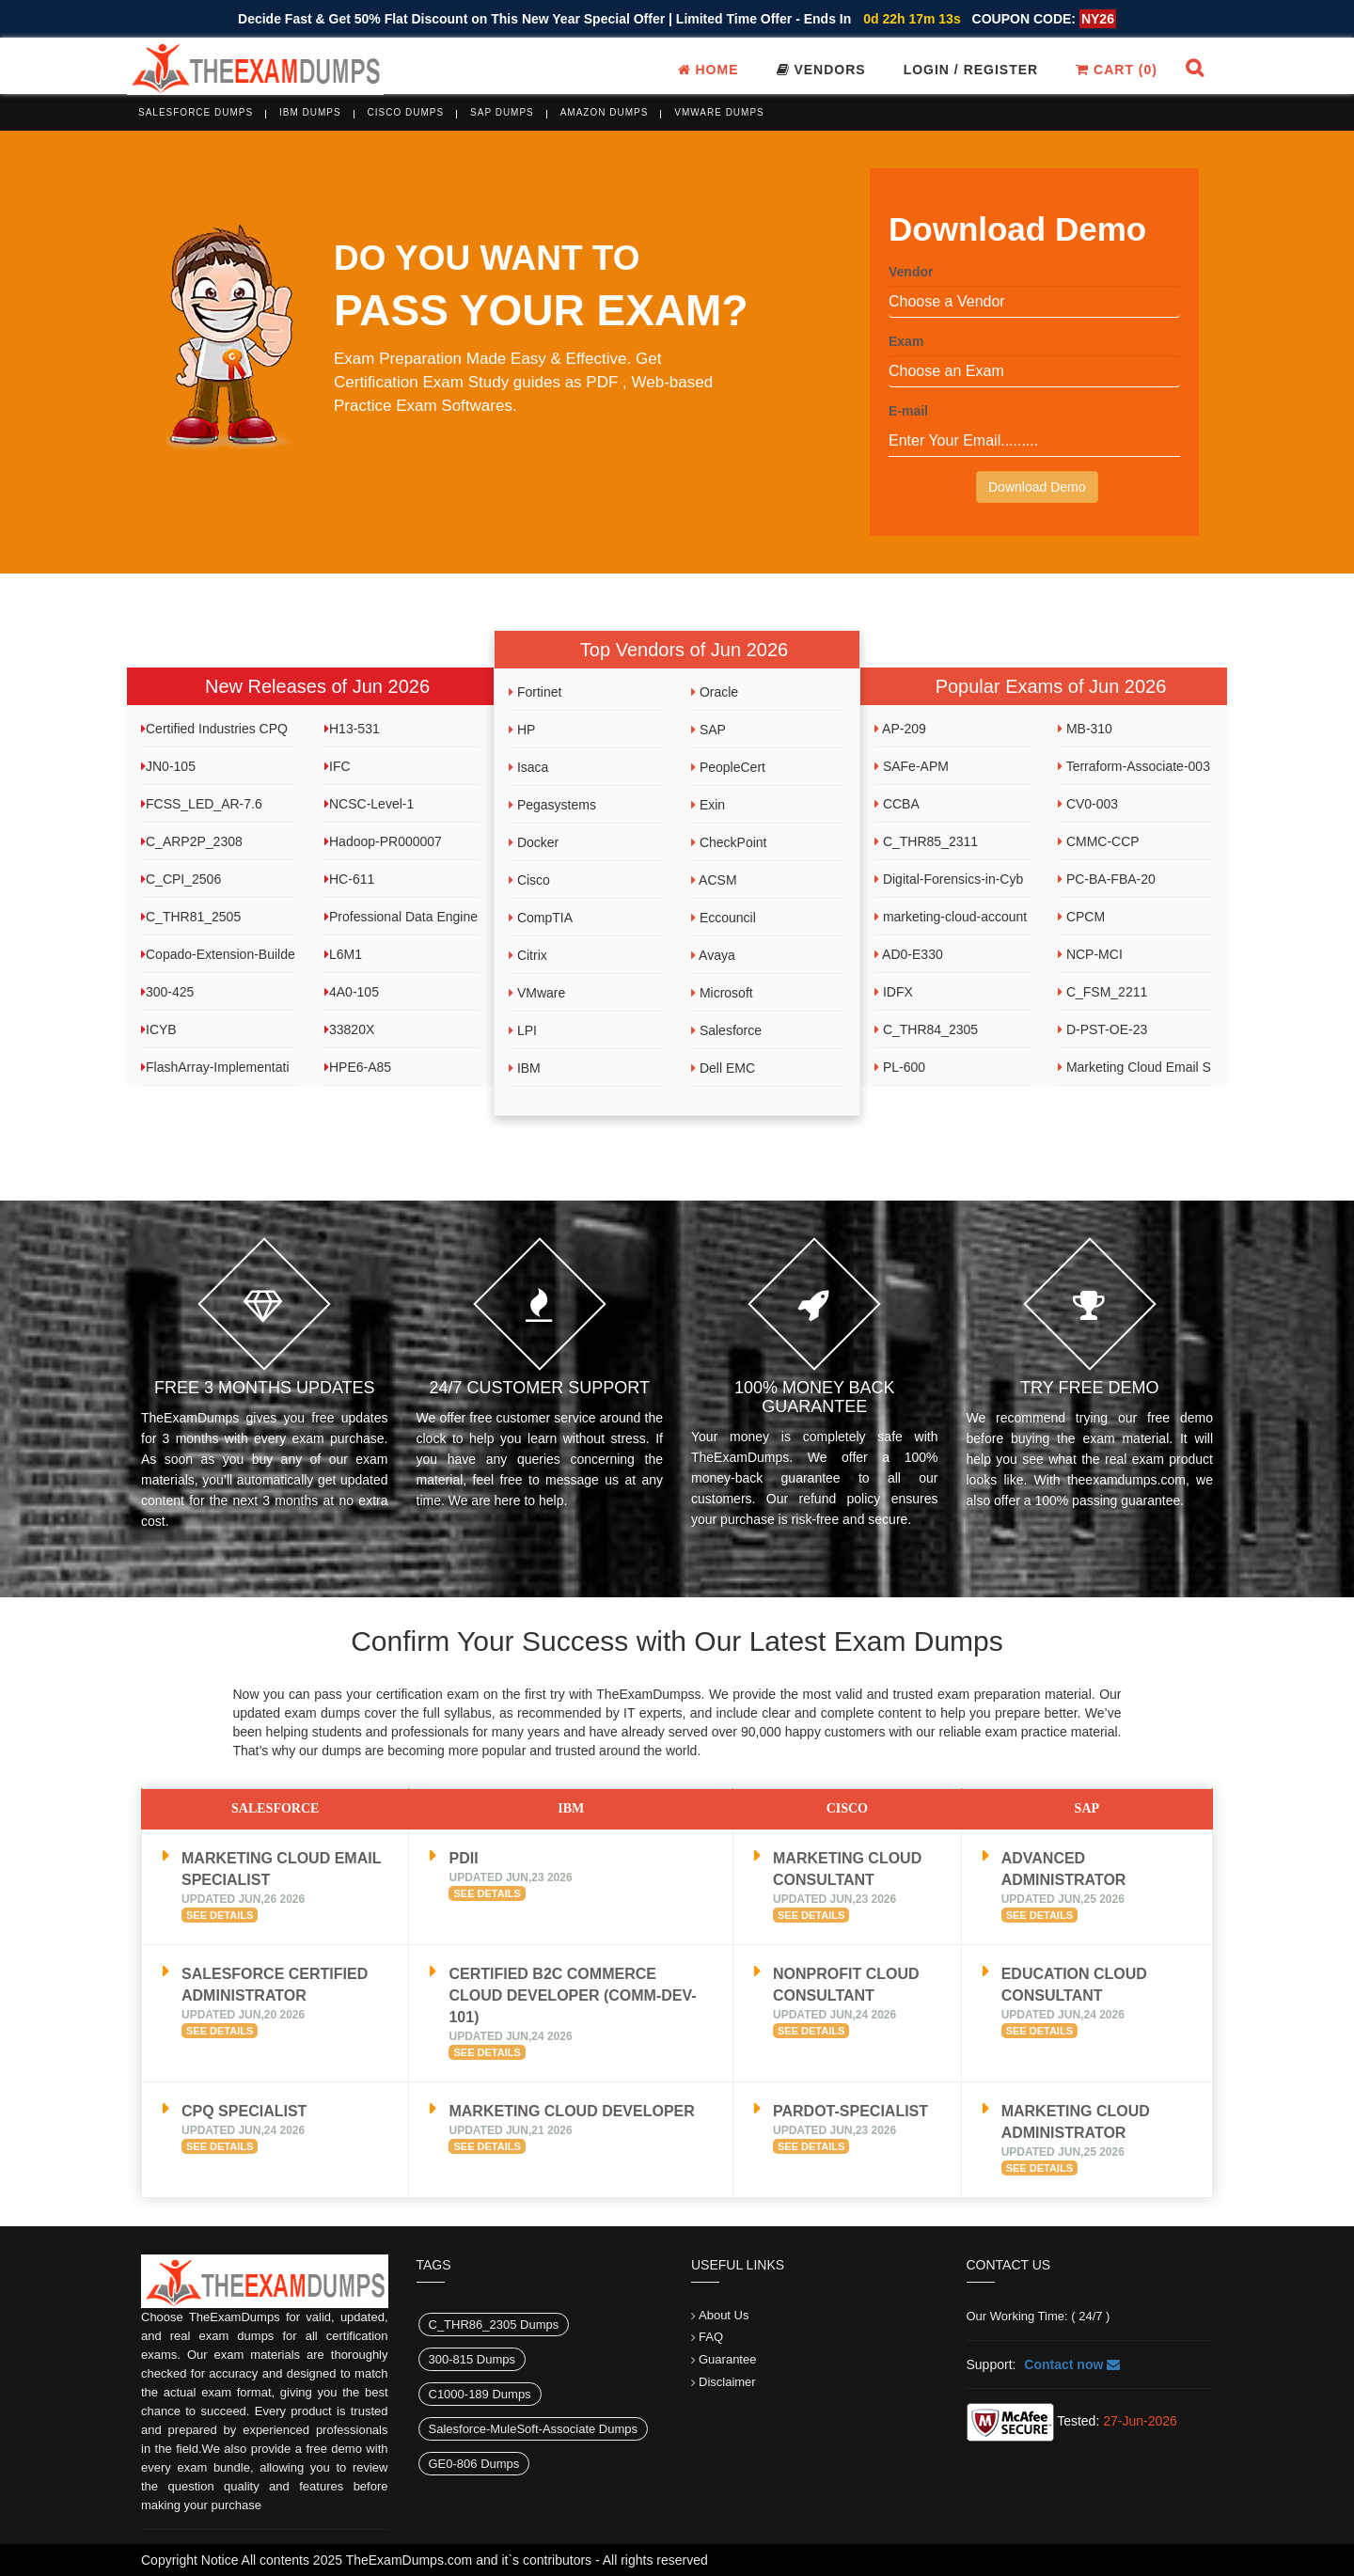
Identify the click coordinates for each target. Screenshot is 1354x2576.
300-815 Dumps (472, 2359)
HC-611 (349, 879)
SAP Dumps (502, 112)
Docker (534, 842)
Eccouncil (723, 917)
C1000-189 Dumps (480, 2394)
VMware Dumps (719, 112)
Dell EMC (723, 1068)
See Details (219, 1915)
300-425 (167, 991)
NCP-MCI (1090, 954)
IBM (525, 1068)
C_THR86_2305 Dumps (494, 2324)
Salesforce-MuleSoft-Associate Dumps (533, 2429)
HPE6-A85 (357, 1067)
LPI (523, 1030)
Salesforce (726, 1030)
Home (708, 69)
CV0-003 (1088, 803)
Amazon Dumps (604, 112)
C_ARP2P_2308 (192, 841)
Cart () (1116, 69)
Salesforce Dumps (195, 112)
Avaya (713, 955)
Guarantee (727, 2359)
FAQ (711, 2337)
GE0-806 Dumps (474, 2464)
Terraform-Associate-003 (1134, 766)
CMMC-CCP (1099, 841)
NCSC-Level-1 (369, 803)
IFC (337, 766)
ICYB (159, 1029)
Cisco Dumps (406, 112)
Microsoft (722, 992)
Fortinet (535, 691)
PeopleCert (728, 767)
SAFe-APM (911, 766)
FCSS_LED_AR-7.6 (201, 803)
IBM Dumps (310, 112)
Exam (906, 341)
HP (522, 729)
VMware (537, 992)
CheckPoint (728, 842)
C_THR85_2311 (926, 841)
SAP (708, 729)
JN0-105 (168, 766)
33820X (349, 1029)
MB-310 (1085, 728)
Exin (708, 804)
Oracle (714, 691)
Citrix (528, 955)
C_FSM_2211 (1102, 991)
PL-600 (899, 1067)
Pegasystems (552, 804)
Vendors (821, 69)
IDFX (893, 991)
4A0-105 (351, 991)
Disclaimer (727, 2382)
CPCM (1081, 916)
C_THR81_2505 (191, 916)
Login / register (971, 69)
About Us (723, 2315)
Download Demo (1037, 487)
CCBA (897, 803)
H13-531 (352, 728)
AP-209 (900, 728)
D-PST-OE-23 (1102, 1029)
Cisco (529, 879)
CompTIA (541, 917)
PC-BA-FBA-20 (1107, 879)
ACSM (714, 879)
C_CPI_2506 (181, 879)
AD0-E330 (908, 954)
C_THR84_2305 (926, 1029)
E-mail (908, 410)
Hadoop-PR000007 (383, 841)
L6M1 (343, 954)
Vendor (911, 271)
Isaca (528, 767)
